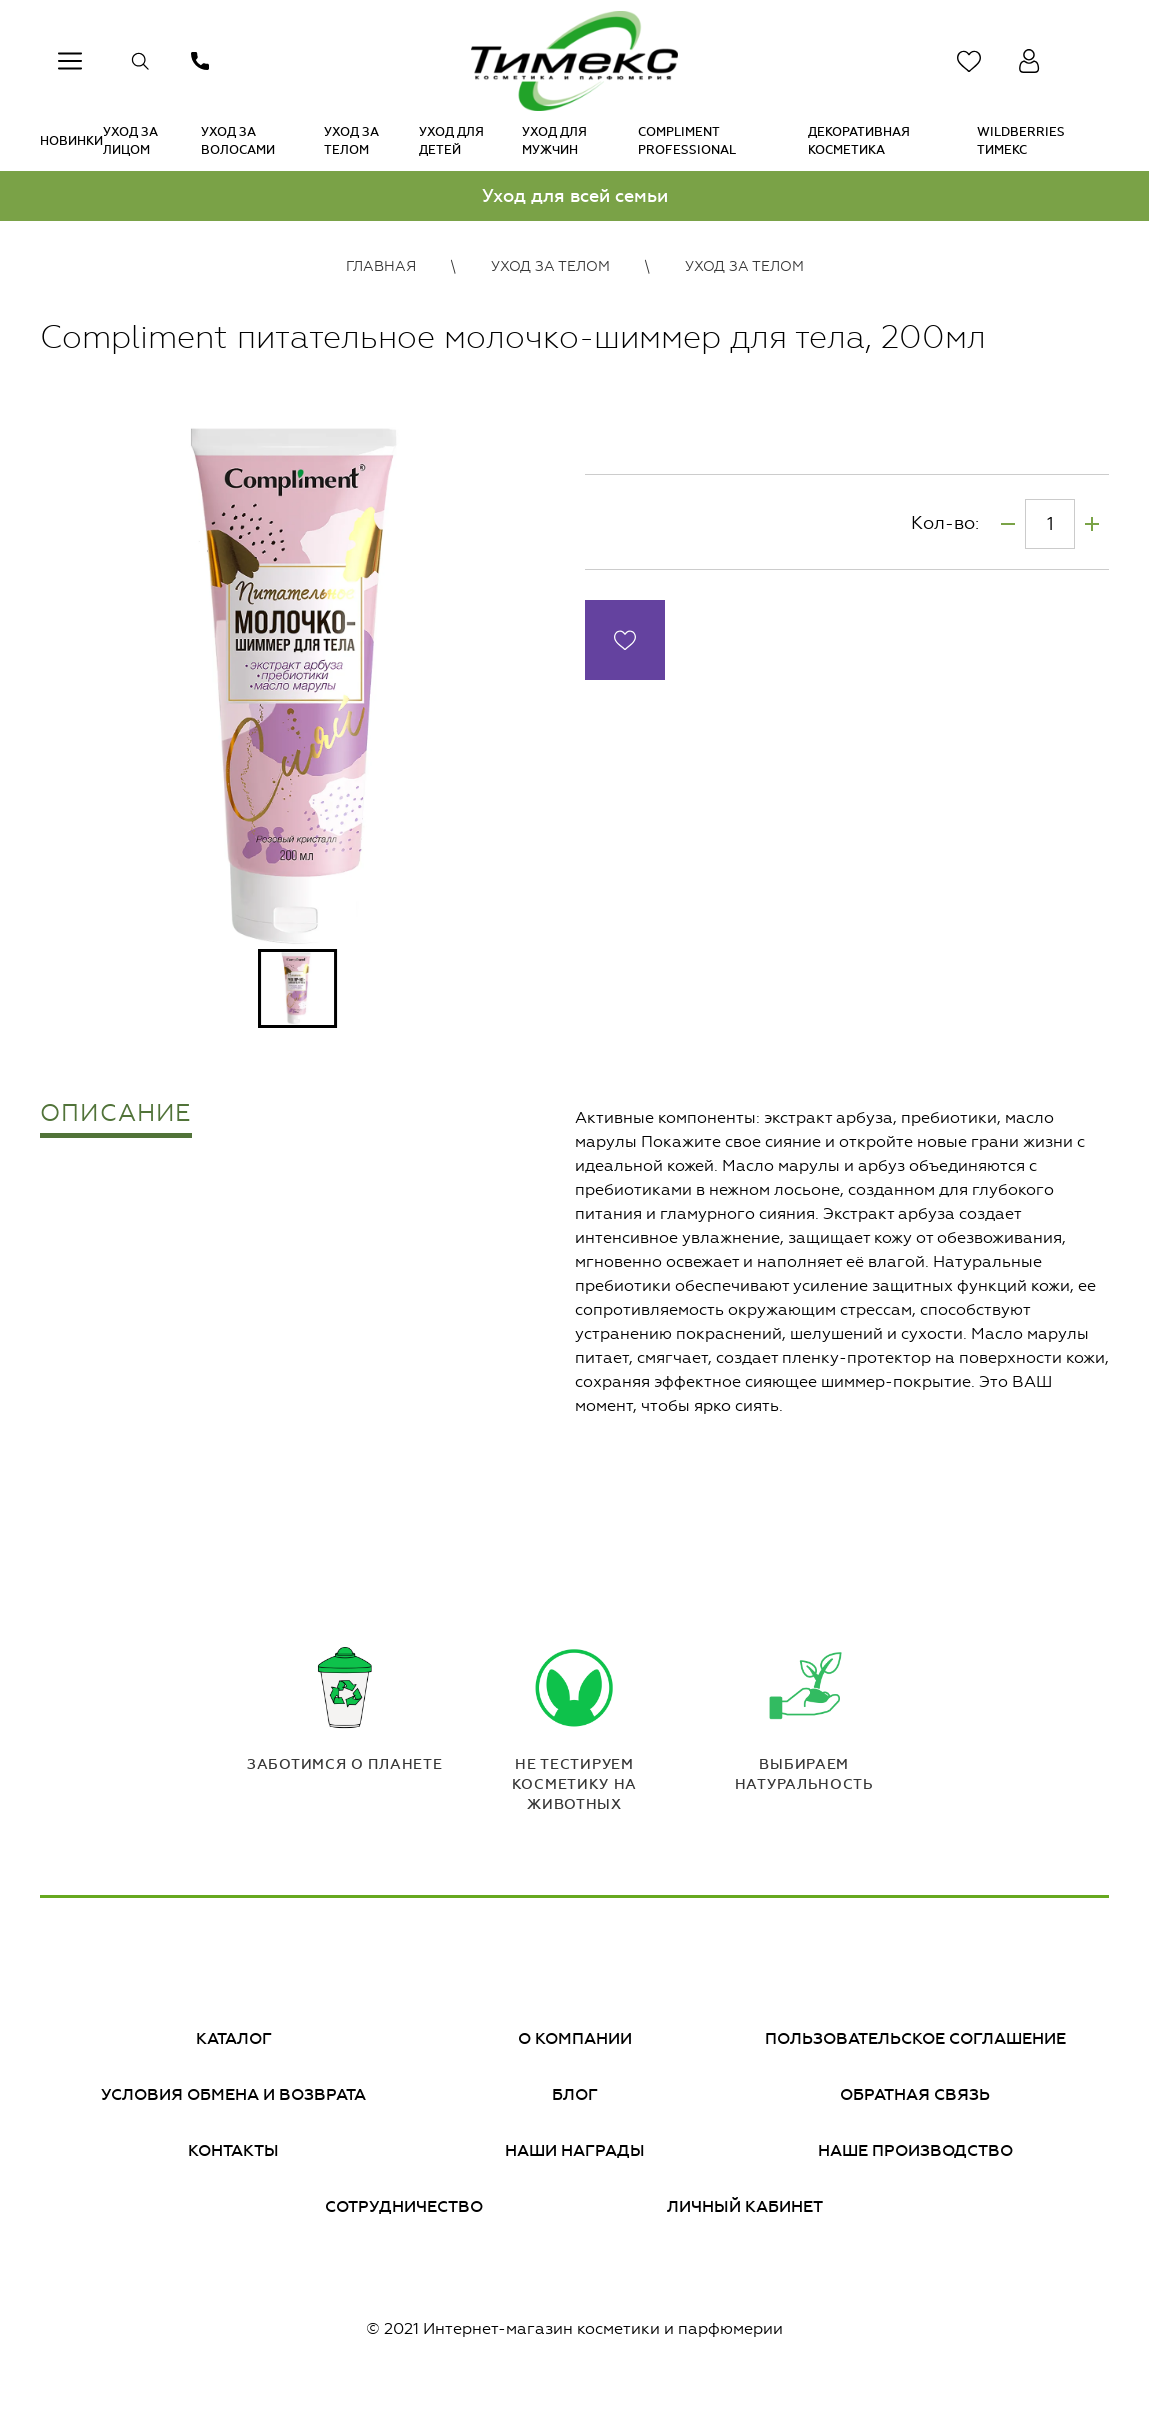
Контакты (233, 2150)
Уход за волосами (238, 141)
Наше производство (915, 2150)
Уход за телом (351, 141)
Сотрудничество (404, 2206)
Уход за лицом (130, 141)
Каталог (234, 2038)
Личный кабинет (745, 2206)
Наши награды (575, 2150)
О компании (575, 2038)
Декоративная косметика (859, 141)
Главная (381, 266)
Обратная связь (915, 2094)
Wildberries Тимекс (1021, 141)
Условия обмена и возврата (233, 2094)
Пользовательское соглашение (915, 2038)
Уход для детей (451, 141)
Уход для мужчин (554, 141)
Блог (575, 2094)
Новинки (71, 141)
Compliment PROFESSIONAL (687, 141)
